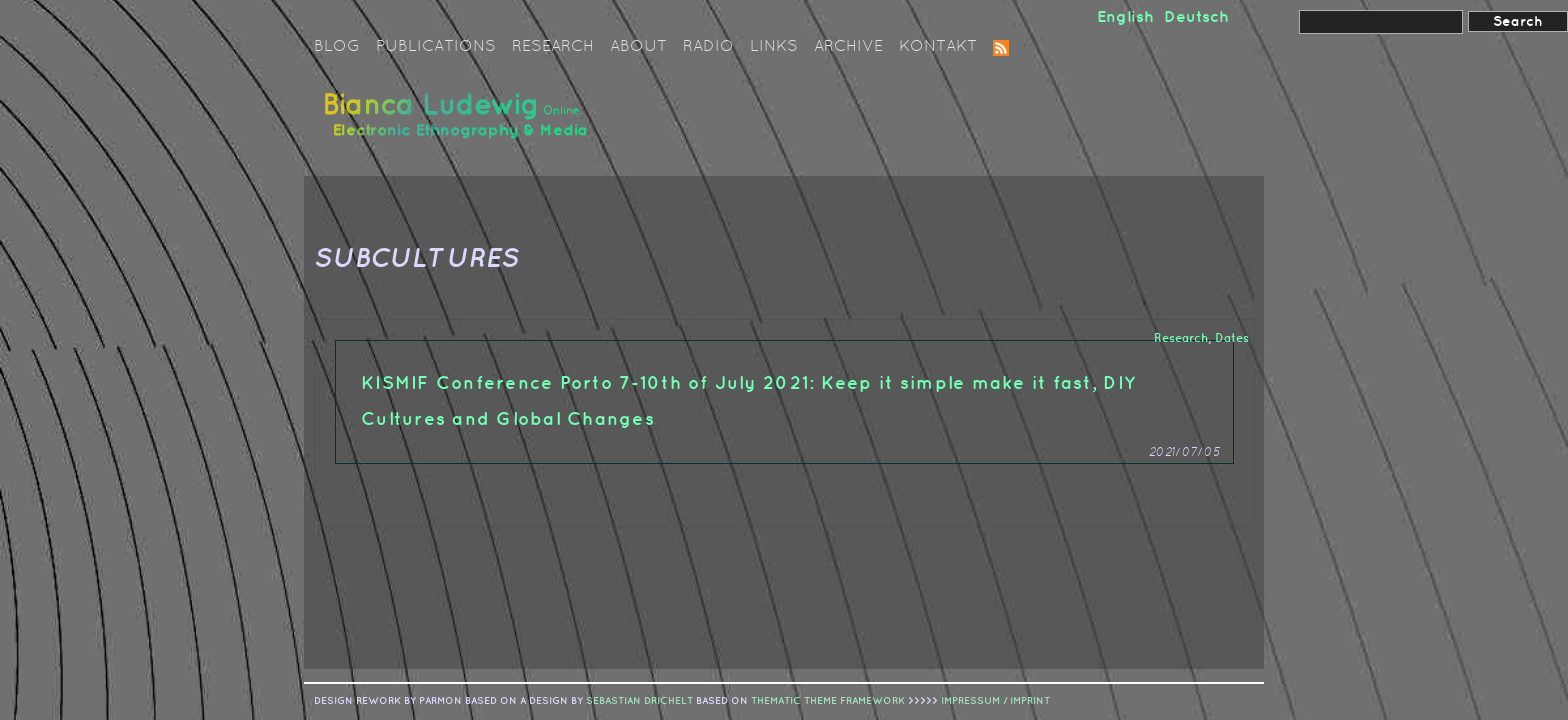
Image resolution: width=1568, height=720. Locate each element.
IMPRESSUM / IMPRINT (995, 701)
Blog (337, 47)
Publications (436, 47)
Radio (708, 47)
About (638, 47)
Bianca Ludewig (459, 123)
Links (774, 47)
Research (553, 47)
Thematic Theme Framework (828, 701)
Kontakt (938, 47)
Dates (1232, 338)
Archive (848, 47)
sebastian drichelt (639, 701)
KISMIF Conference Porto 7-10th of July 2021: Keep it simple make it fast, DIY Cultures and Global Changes (748, 401)
